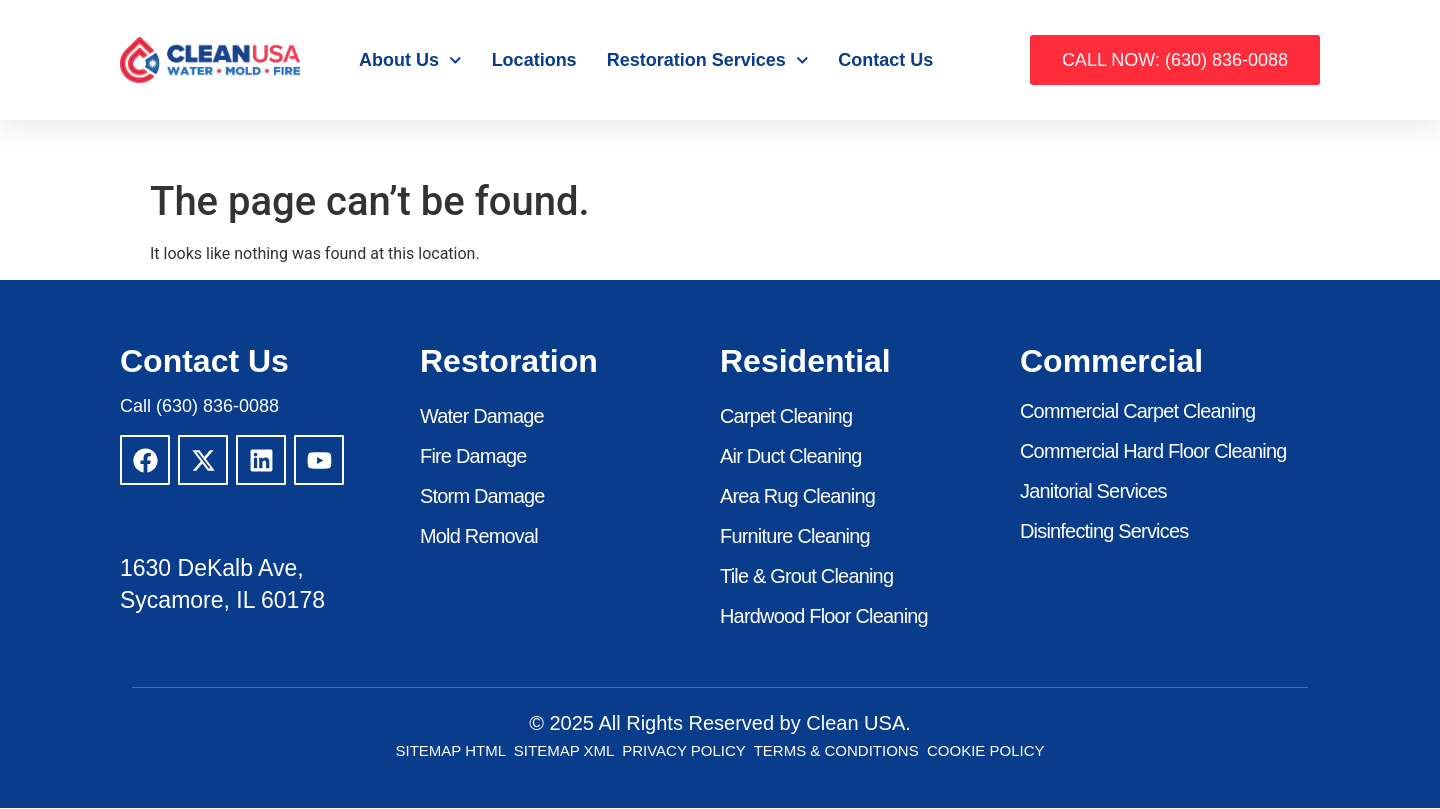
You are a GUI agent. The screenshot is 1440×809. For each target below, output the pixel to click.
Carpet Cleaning (786, 417)
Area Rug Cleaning (797, 497)
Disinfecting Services (1104, 532)
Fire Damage (473, 457)
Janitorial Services (1093, 492)
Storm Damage (482, 497)
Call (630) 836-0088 (199, 406)
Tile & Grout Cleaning (807, 577)
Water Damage (482, 417)
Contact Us (885, 60)
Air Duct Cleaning (791, 457)
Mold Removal (479, 537)
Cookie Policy (986, 751)
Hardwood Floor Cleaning (824, 617)
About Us (410, 60)
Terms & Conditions (836, 751)
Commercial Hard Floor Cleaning (1153, 452)
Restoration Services (708, 60)
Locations (534, 60)
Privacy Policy (683, 751)
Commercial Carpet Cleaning (1138, 412)
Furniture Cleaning (795, 537)
